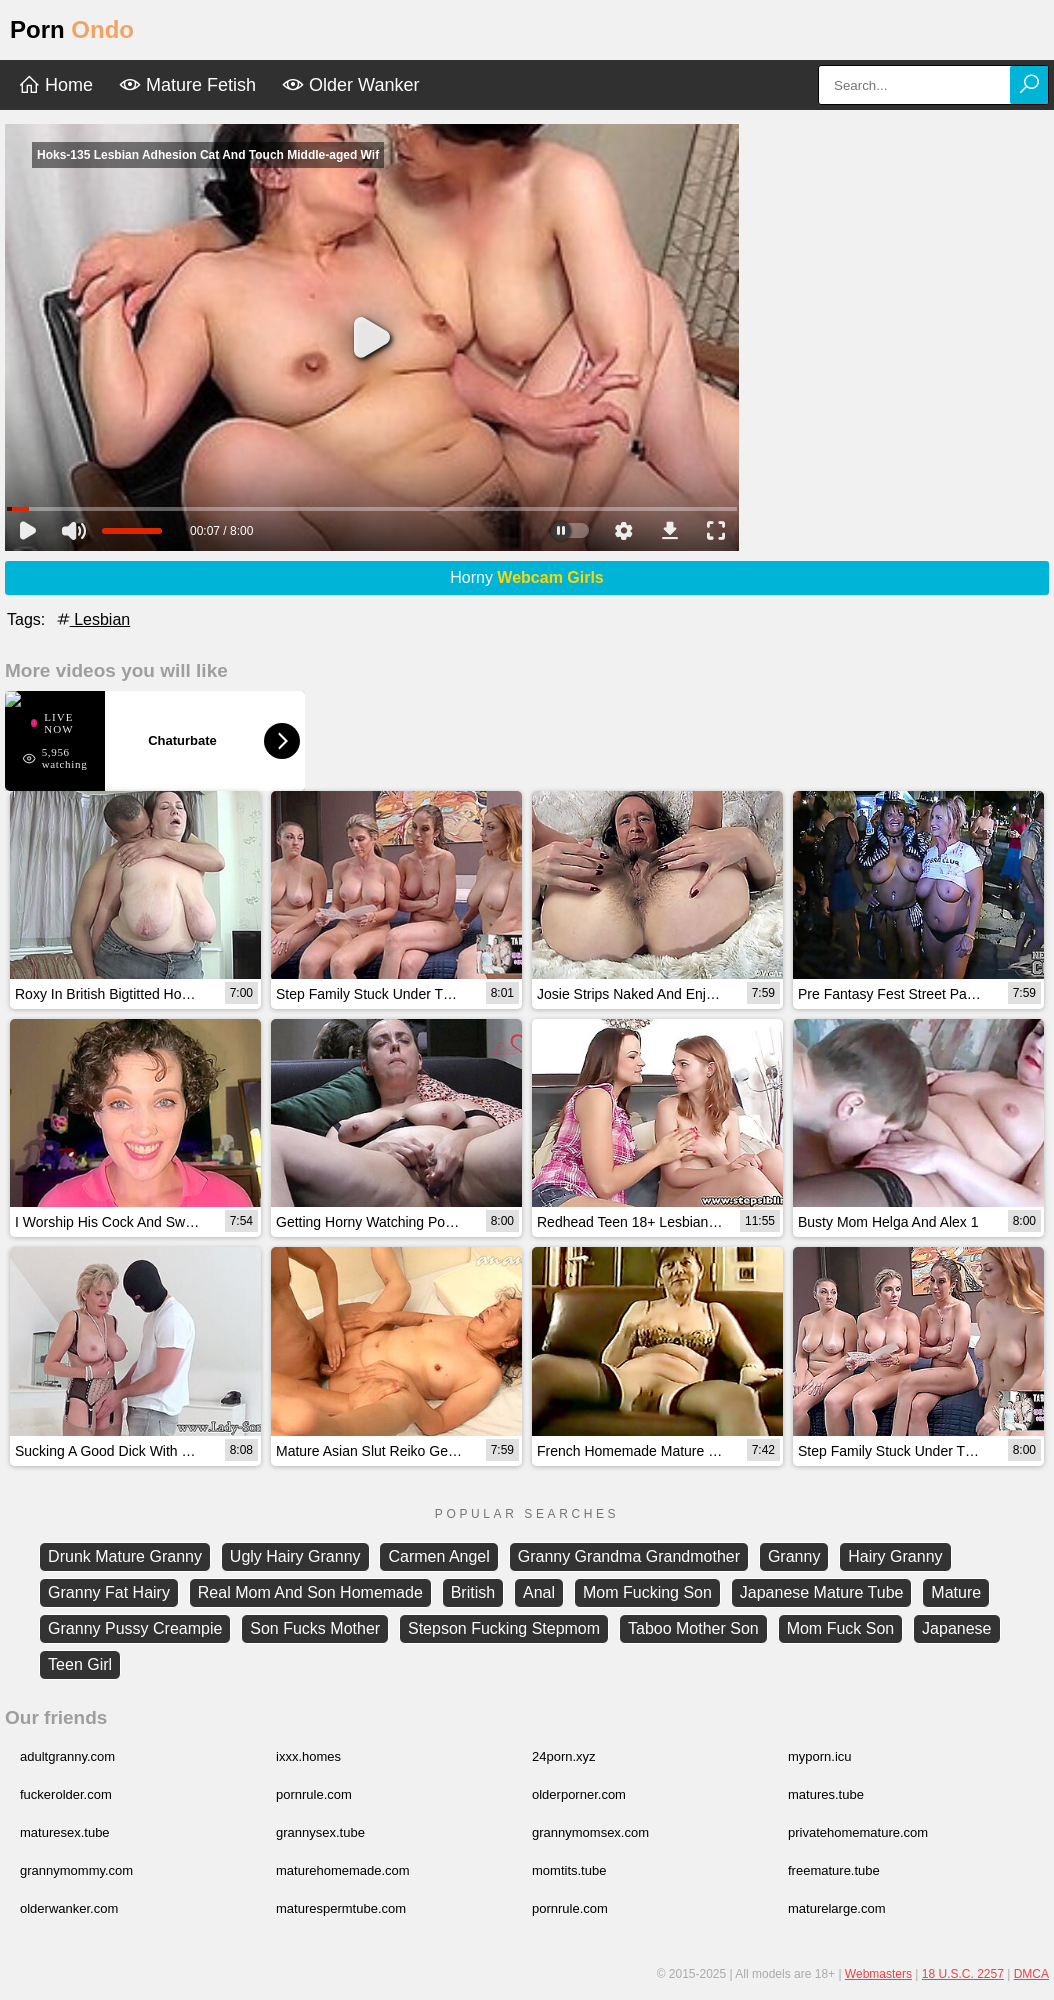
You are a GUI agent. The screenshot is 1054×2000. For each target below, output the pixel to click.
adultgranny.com (67, 1756)
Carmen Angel (438, 1556)
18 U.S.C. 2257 (963, 1974)
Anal (539, 1592)
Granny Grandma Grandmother (629, 1556)
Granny (794, 1556)
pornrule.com (314, 1794)
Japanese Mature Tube (822, 1592)
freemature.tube (834, 1870)
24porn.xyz (564, 1756)
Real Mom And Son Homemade (310, 1592)
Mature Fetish (187, 85)
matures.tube (826, 1794)
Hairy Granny (895, 1556)
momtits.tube (569, 1870)
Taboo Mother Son (693, 1628)
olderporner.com (579, 1794)
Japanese (956, 1628)
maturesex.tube (65, 1832)
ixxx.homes (308, 1756)
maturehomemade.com (343, 1870)
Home (55, 85)
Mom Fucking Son (647, 1592)
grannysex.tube (320, 1832)
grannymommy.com (76, 1870)
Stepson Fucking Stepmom (504, 1628)
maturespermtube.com (341, 1908)
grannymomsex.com (590, 1832)
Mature (956, 1592)
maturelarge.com (837, 1908)
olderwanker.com (69, 1908)
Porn (72, 29)
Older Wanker (350, 85)
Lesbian (92, 619)
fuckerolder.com (66, 1794)
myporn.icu (820, 1756)
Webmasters (878, 1974)
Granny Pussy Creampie (135, 1628)
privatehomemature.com (858, 1832)
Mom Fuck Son (841, 1628)
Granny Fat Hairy (109, 1592)
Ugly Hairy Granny (295, 1556)
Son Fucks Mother (315, 1628)
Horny (527, 577)
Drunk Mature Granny (125, 1556)
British (473, 1592)
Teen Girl (80, 1664)
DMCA (1031, 1974)
